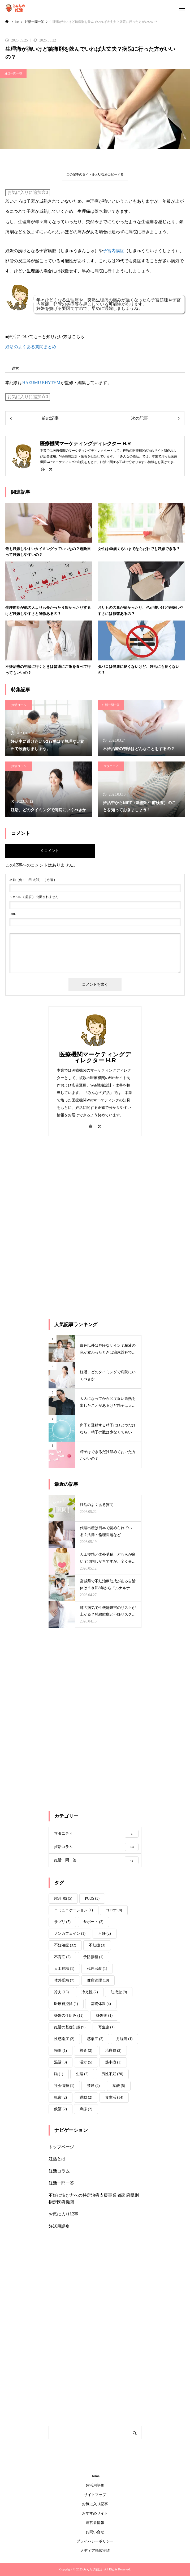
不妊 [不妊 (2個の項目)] (104, 1934)
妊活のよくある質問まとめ (30, 346)
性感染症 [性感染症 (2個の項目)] (64, 2039)
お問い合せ (95, 2532)
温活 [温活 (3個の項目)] (60, 2062)
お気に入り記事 (63, 2214)
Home (95, 2476)
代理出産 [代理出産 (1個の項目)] (97, 1969)
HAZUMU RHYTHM (41, 382)
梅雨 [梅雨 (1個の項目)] (60, 2051)
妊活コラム (18, 704)
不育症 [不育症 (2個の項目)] (62, 1957)
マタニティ (111, 766)
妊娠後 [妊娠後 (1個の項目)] (104, 2015)
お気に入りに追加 (27, 192)
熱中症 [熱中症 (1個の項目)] (113, 2062)
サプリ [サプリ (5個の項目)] (62, 1922)
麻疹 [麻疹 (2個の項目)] (86, 2109)
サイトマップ (95, 2495)
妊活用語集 (59, 2226)
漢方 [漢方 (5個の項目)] (86, 2062)
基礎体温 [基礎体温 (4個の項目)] (101, 2004)
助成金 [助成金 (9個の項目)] (119, 1992)
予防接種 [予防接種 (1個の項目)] (93, 1957)
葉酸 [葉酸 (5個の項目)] (119, 2086)
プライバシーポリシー (95, 2541)
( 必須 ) (32, 879)
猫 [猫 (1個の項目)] (58, 2074)
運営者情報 (95, 2523)
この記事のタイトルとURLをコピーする (95, 174)
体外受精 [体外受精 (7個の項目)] (64, 1980)
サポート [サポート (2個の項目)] (93, 1922)
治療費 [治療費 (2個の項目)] (113, 2051)
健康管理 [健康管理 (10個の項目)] (98, 1980)
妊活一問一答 (13, 73)
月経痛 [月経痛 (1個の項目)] (124, 2039)
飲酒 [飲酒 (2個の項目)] (60, 2109)
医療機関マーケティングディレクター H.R (95, 1057)
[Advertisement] (88, 1226)
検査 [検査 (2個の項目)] (86, 2051)
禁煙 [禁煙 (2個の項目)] (93, 2086)
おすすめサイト (95, 2513)
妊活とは (57, 2159)
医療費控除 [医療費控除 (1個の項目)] (66, 2004)
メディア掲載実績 (95, 2551)
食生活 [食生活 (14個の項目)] (114, 2097)
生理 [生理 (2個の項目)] (82, 2074)
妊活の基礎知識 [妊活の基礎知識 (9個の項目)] (69, 2027)
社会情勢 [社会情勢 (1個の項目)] (64, 2086)
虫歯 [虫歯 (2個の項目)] (60, 2097)
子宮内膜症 (113, 250)
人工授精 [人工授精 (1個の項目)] (64, 1969)
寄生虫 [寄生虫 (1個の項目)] (106, 2027)
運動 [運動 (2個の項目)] (86, 2097)
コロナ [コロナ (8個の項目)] (114, 1910)
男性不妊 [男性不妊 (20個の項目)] (112, 2074)
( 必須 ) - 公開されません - (35, 896)
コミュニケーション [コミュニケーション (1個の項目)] (73, 1910)
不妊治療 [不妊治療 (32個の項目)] (65, 1945)
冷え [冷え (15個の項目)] (61, 1992)
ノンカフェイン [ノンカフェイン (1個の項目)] (69, 1934)
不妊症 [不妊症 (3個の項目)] (97, 1945)
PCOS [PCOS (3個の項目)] (92, 1898)
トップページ (61, 2147)
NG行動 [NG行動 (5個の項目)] (63, 1898)
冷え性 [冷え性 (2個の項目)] (89, 1992)
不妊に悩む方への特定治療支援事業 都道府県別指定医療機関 (94, 2198)
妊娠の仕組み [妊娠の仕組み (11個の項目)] (68, 2015)
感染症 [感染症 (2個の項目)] (95, 2039)
